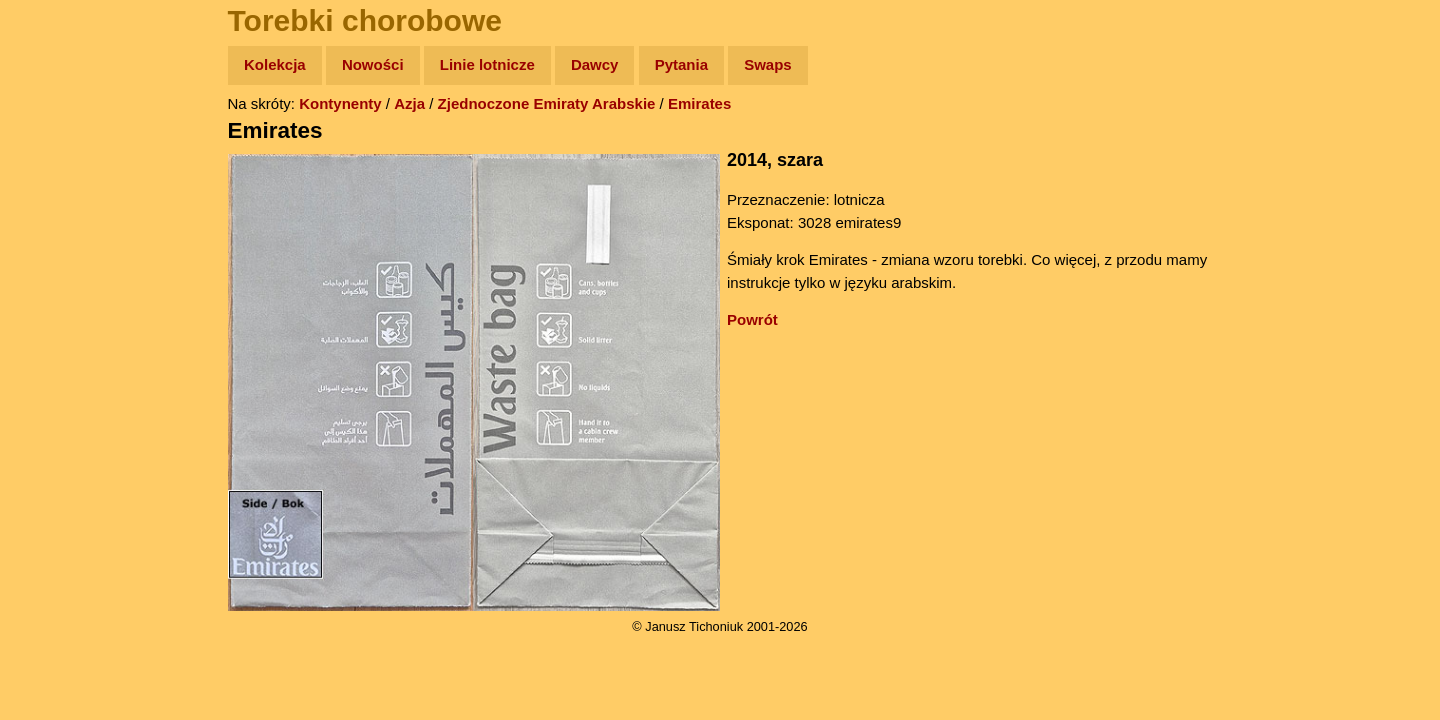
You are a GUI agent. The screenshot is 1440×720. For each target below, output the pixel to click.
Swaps (768, 64)
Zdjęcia (59, 181)
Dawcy (595, 64)
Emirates (699, 103)
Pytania (681, 64)
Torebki (60, 412)
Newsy (57, 219)
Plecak (57, 335)
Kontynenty (340, 103)
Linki (51, 373)
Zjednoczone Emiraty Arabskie (547, 103)
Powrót (752, 319)
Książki (59, 258)
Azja (409, 103)
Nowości (373, 64)
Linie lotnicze (487, 64)
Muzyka (60, 296)
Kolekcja (275, 64)
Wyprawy (66, 142)
